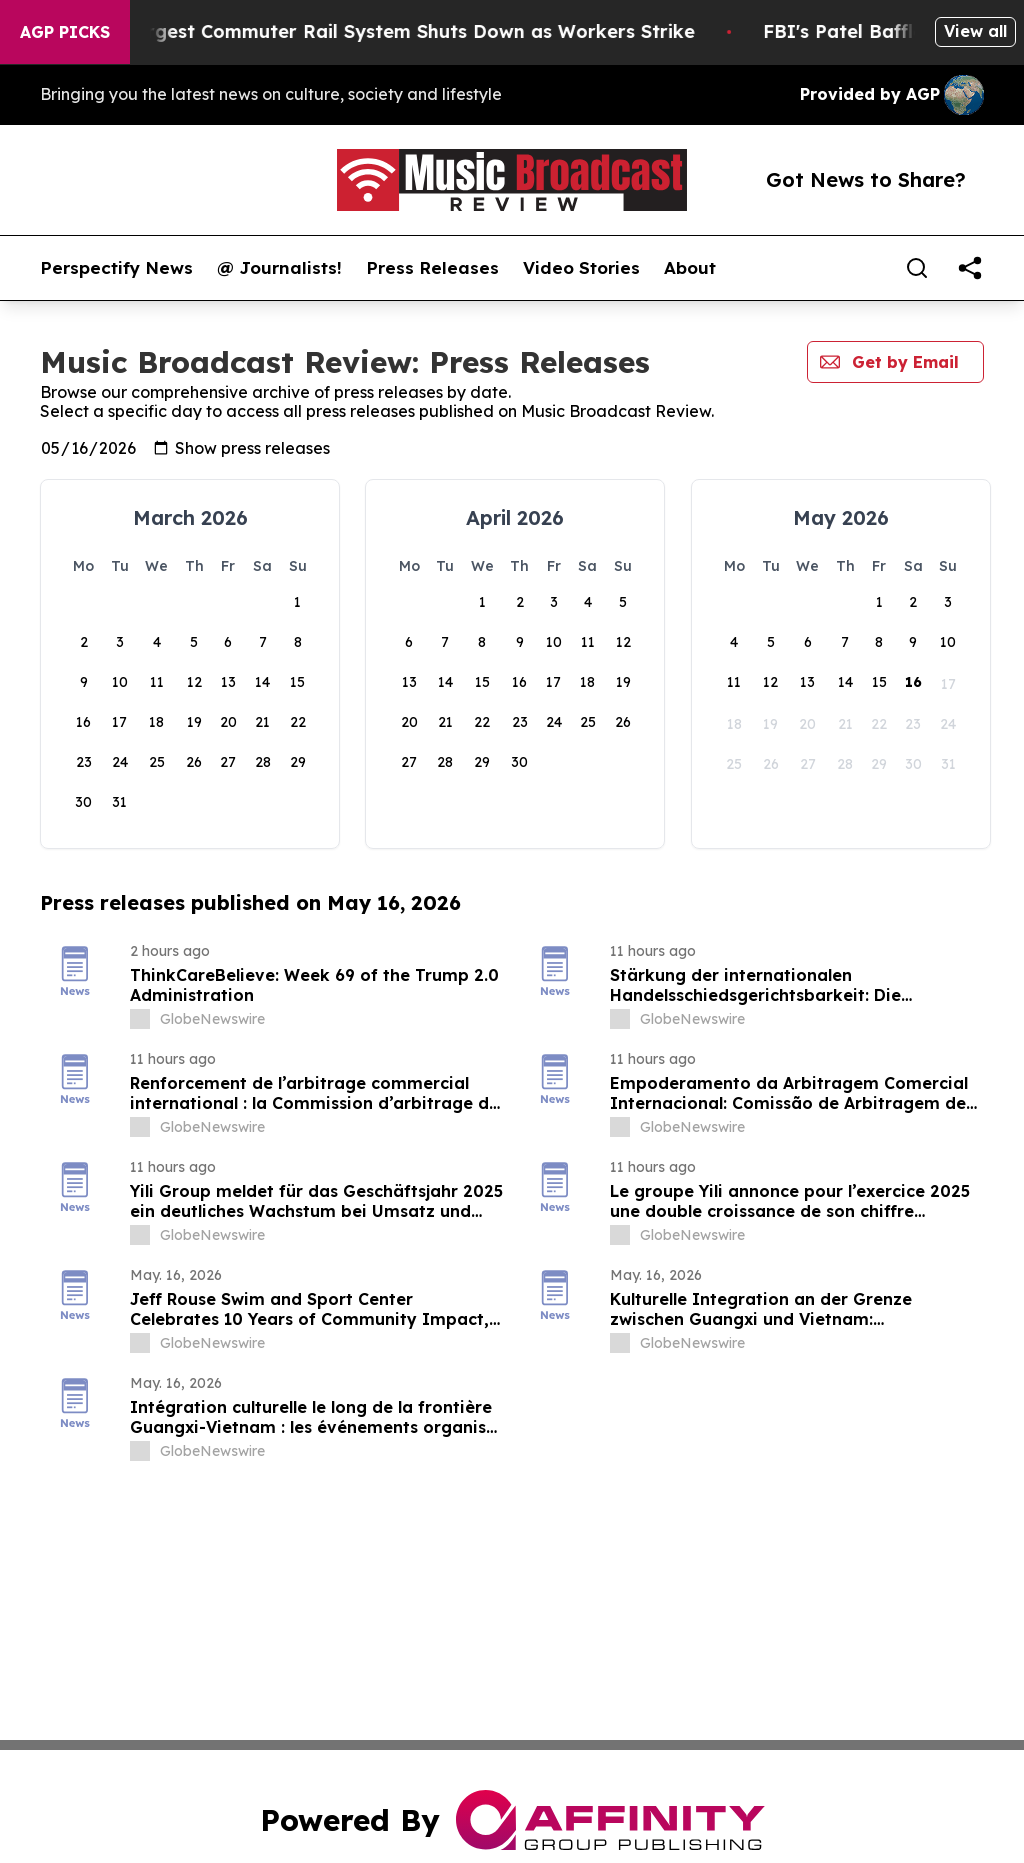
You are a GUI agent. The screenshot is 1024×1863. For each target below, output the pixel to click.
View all (975, 31)
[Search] (917, 268)
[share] (970, 268)
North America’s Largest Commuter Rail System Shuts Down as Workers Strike (369, 31)
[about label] (140, 1019)
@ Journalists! (279, 268)
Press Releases (432, 268)
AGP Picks (65, 32)
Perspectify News (116, 268)
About (690, 268)
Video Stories (581, 268)
